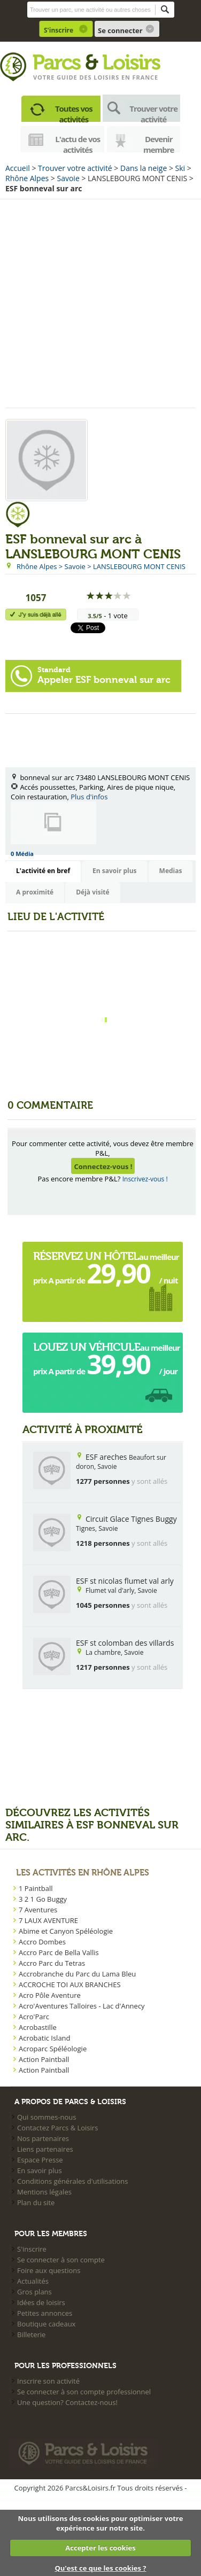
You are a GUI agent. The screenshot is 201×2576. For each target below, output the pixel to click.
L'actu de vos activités (77, 143)
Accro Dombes (42, 1942)
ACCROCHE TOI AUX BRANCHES (70, 1984)
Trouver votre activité (153, 112)
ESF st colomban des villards (125, 1643)
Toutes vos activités (73, 112)
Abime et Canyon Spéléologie (66, 1931)
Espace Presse (40, 2160)
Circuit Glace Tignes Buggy (131, 1519)
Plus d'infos (89, 796)
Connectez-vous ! (103, 1166)
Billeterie (31, 2334)
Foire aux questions (49, 2270)
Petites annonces (44, 2313)
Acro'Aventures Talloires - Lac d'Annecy (82, 2006)
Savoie (68, 178)
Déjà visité (92, 892)
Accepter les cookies (100, 2547)
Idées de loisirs (41, 2302)
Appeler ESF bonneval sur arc (104, 675)
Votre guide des (63, 77)
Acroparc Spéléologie (53, 2048)
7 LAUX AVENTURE (48, 1920)
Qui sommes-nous (46, 2117)
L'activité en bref (43, 870)
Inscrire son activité (48, 2381)
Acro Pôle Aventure (50, 1995)
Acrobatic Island (45, 2038)
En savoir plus (114, 870)
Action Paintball (44, 2059)
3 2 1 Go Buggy (43, 1899)
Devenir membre (158, 143)
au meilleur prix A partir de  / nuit (106, 1270)
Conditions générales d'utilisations (72, 2181)
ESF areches (106, 1457)
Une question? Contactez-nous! (67, 2402)
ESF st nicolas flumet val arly (125, 1581)
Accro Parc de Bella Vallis (59, 1952)
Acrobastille (38, 2027)
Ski (180, 168)
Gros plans (34, 2292)
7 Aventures (38, 1910)
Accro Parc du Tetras (52, 1963)
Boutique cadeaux (46, 2324)
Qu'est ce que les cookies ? (100, 2568)
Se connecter (120, 30)
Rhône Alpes (27, 178)
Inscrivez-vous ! (145, 1179)
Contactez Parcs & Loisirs (57, 2128)
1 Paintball (35, 1888)
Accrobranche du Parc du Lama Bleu (77, 1974)
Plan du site (36, 2202)
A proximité (34, 892)
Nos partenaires (43, 2138)
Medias (170, 870)
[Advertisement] (100, 302)
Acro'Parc (34, 2016)
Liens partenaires (45, 2149)
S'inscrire (58, 30)
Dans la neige (143, 168)
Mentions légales (44, 2192)
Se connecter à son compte (61, 2259)
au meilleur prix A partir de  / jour (106, 1361)
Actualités (33, 2281)
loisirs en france (126, 77)
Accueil (17, 168)
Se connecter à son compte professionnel (84, 2391)
